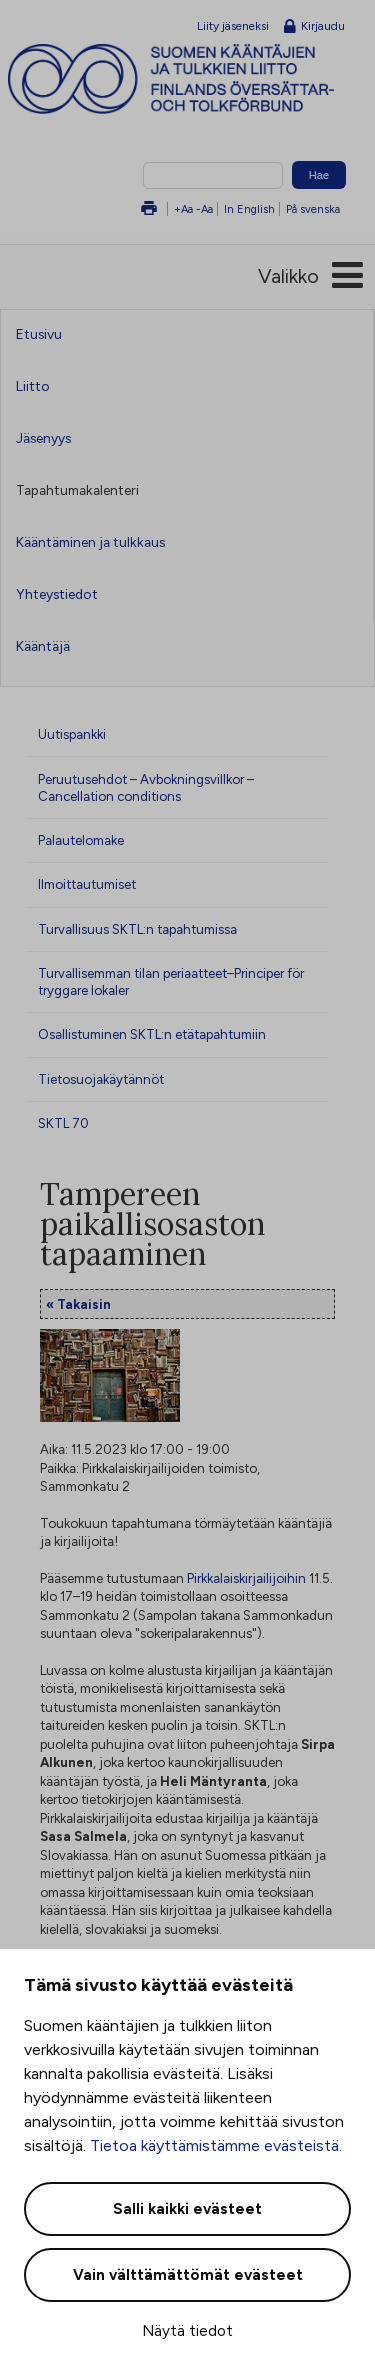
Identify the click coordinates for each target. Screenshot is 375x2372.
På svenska (313, 209)
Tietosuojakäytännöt (101, 1079)
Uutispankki (72, 734)
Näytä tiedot (187, 2331)
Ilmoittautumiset (87, 884)
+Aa (183, 209)
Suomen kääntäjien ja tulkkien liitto (191, 79)
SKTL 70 (63, 1123)
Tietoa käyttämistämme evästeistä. (216, 2145)
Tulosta (149, 209)
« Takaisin (78, 1304)
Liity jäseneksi (233, 26)
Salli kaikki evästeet (187, 2209)
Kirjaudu (314, 27)
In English (249, 209)
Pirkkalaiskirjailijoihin (246, 1578)
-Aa (204, 209)
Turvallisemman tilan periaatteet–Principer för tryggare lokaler (171, 981)
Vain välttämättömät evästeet (188, 2275)
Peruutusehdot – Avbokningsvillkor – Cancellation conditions (146, 787)
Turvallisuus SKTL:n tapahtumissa (137, 929)
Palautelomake (81, 840)
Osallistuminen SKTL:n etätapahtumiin (152, 1034)
